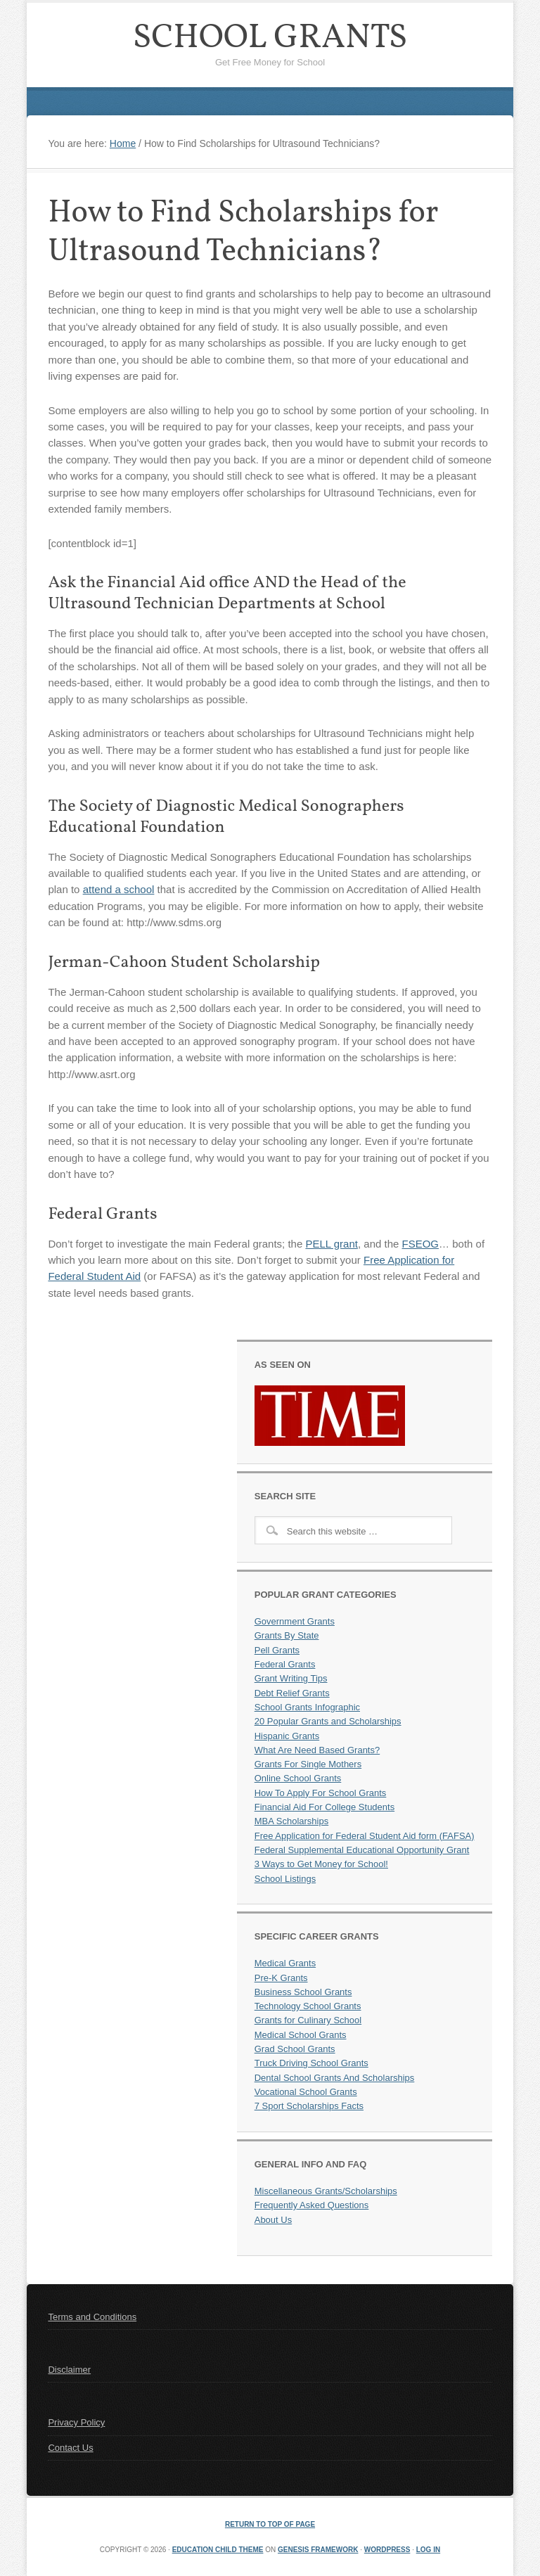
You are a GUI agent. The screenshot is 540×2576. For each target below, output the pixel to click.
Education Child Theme (218, 2549)
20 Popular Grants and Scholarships (328, 1721)
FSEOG (420, 1244)
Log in (428, 2549)
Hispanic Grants (287, 1736)
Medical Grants (285, 1963)
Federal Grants (285, 1664)
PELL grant (331, 1244)
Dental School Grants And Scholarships (335, 2077)
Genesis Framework (318, 2549)
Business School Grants (303, 1992)
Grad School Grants (295, 2049)
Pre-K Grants (281, 1978)
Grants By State (287, 1635)
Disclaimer (69, 2369)
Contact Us (70, 2447)
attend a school (119, 889)
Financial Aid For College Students (324, 1807)
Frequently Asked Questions (312, 2205)
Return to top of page (270, 2524)
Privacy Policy (76, 2422)
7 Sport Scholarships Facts (309, 2106)
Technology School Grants (308, 2006)
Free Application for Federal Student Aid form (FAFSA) (365, 1836)
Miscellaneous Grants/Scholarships (326, 2191)
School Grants (270, 38)
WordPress (387, 2549)
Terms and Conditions (92, 2317)
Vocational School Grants (306, 2092)
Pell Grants (277, 1650)
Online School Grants (298, 1778)
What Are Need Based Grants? (317, 1750)
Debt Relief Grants (292, 1693)
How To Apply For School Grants (321, 1793)
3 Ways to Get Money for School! (321, 1864)
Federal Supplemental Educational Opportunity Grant (362, 1850)
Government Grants (295, 1621)
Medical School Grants (301, 2035)
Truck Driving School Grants (311, 2063)
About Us (273, 2220)
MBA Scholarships (292, 1821)
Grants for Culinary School (308, 2020)
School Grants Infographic (307, 1707)
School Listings (285, 1878)
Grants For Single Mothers (308, 1764)
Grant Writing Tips (291, 1678)
